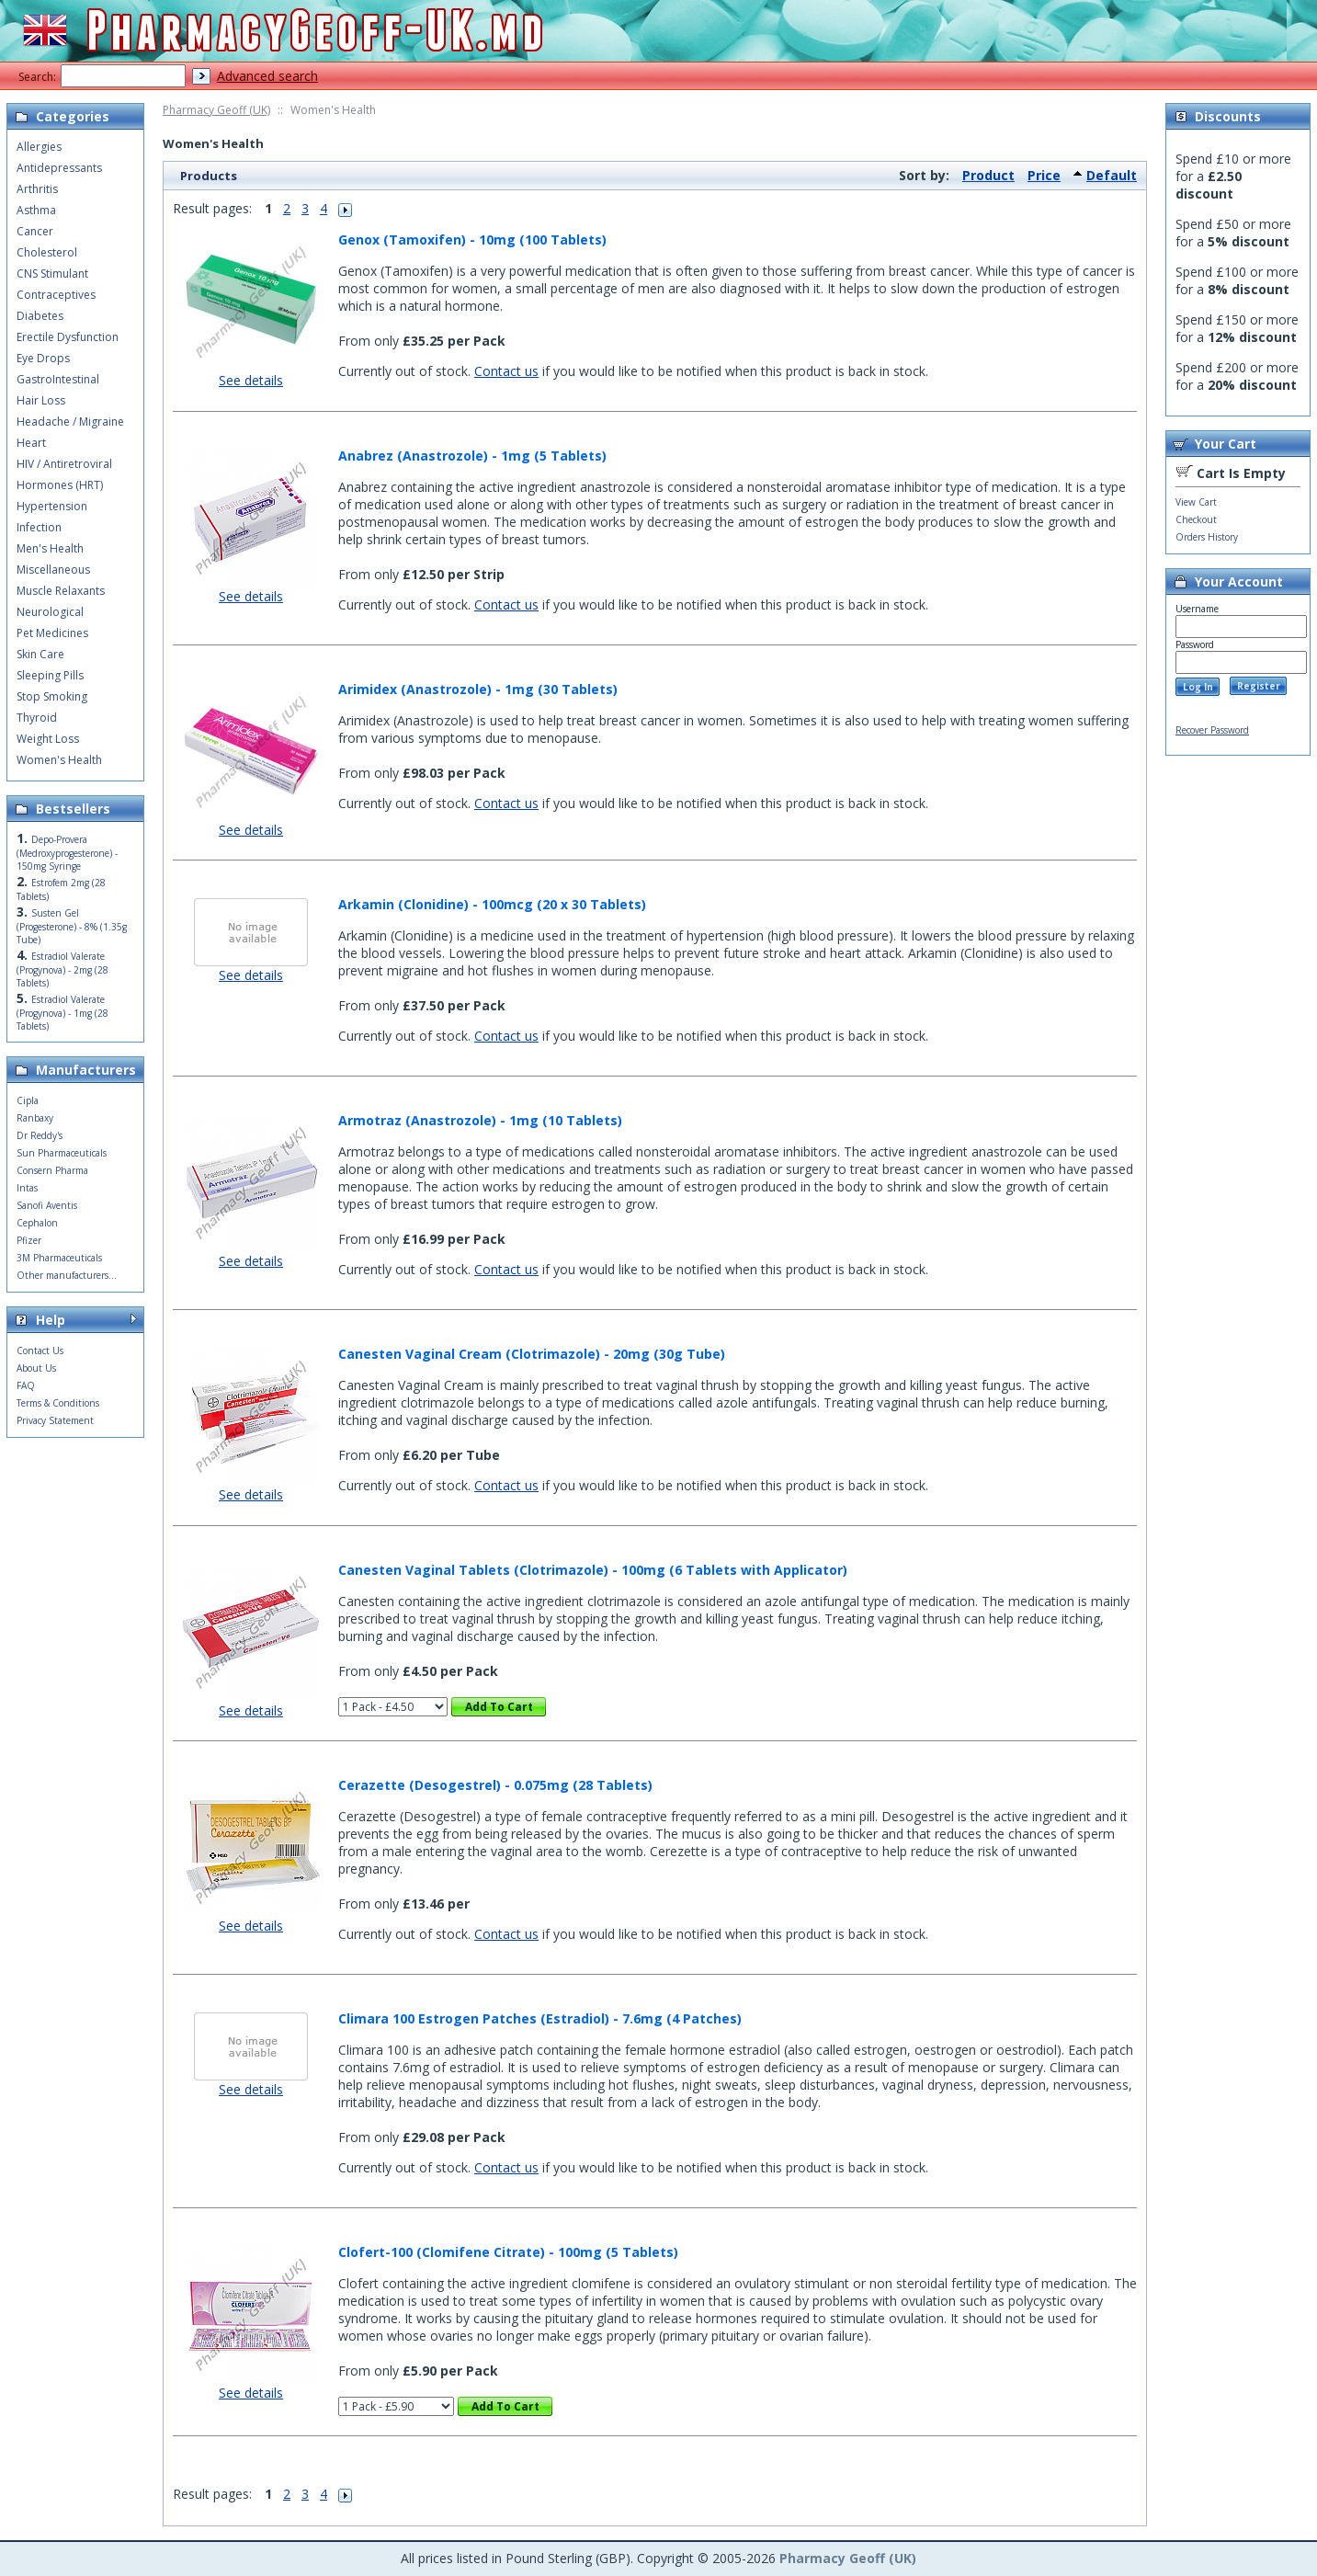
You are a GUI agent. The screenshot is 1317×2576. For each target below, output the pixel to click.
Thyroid (37, 717)
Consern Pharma (52, 1170)
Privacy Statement (55, 1420)
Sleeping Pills (50, 675)
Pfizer (29, 1240)
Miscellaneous (53, 569)
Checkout (1196, 519)
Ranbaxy (35, 1117)
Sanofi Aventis (47, 1205)
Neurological (50, 612)
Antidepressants (59, 168)
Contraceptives (56, 294)
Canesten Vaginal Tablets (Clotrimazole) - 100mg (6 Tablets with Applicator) (592, 1570)
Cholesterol (47, 252)
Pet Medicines (52, 633)
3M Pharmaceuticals (59, 1257)
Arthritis (37, 189)
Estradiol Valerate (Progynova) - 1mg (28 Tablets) (62, 1012)
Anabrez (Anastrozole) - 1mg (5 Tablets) (472, 455)
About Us (36, 1368)
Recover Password (1212, 730)
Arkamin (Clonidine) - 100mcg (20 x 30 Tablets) (492, 904)
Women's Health (59, 760)
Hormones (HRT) (60, 485)
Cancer (35, 231)
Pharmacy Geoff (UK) (216, 110)
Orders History (1206, 536)
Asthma (36, 210)
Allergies (39, 146)
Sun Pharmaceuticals (62, 1152)
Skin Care (40, 654)
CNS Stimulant (52, 273)
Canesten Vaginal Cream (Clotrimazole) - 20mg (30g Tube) (531, 1353)
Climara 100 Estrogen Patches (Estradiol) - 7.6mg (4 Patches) (540, 2018)
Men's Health (50, 548)
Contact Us (40, 1350)
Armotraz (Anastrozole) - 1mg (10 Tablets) (480, 1120)
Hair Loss (41, 400)
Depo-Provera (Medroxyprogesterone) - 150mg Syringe (67, 852)
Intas (27, 1187)
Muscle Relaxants (61, 590)
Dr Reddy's (39, 1135)
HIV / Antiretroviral (64, 464)
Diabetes (40, 316)
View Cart (1196, 502)
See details (251, 380)
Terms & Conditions (58, 1402)
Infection (39, 527)
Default (1111, 175)
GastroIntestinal (58, 379)
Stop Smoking (52, 696)
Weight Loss (48, 739)
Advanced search (267, 76)
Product (988, 175)
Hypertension (52, 506)
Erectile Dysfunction (68, 337)
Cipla (28, 1100)
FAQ (26, 1385)
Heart (31, 442)
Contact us (506, 371)
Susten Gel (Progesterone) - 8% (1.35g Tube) (72, 926)
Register (1258, 685)
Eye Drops (43, 358)
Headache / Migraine (70, 421)
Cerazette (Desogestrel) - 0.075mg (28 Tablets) (495, 1785)
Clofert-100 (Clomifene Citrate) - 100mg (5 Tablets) (508, 2252)
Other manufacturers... (67, 1275)
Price (1044, 175)
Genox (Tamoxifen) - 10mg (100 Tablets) (472, 239)
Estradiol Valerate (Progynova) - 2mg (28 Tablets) (62, 969)
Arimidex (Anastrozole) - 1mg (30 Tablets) (478, 689)
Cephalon (37, 1222)
